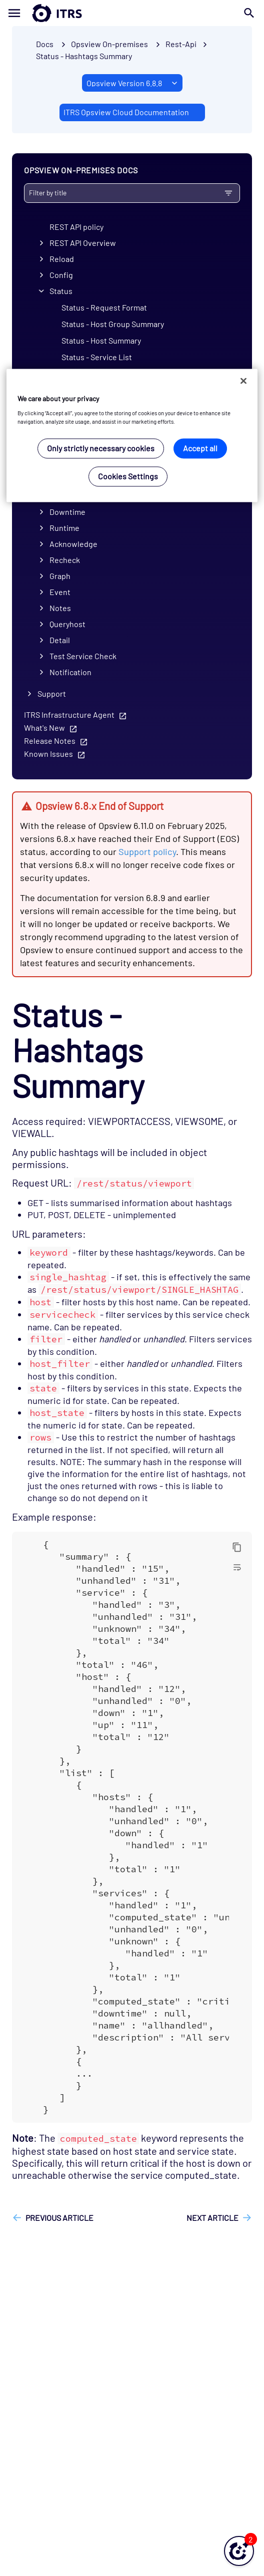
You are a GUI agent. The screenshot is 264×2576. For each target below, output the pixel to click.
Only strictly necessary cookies (100, 448)
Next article (212, 2217)
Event (60, 592)
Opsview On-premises (109, 44)
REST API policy (77, 226)
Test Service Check (83, 656)
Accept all (200, 448)
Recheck (65, 559)
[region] (132, 435)
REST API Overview (83, 242)
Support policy (147, 851)
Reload (62, 258)
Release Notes (50, 740)
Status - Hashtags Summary (84, 56)
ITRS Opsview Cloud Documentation (126, 112)
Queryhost (68, 624)
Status (61, 291)
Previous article (60, 2217)
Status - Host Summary (101, 340)
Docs (45, 44)
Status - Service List (97, 357)
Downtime (68, 511)
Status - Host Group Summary (113, 324)
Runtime (65, 527)
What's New (44, 727)
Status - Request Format (104, 307)
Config (61, 274)
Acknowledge (74, 543)
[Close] (243, 381)
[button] (239, 2551)
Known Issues (48, 753)
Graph (60, 576)
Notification (71, 672)
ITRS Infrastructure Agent (69, 714)
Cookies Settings (128, 476)
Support (52, 693)
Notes (60, 608)
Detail (60, 640)
